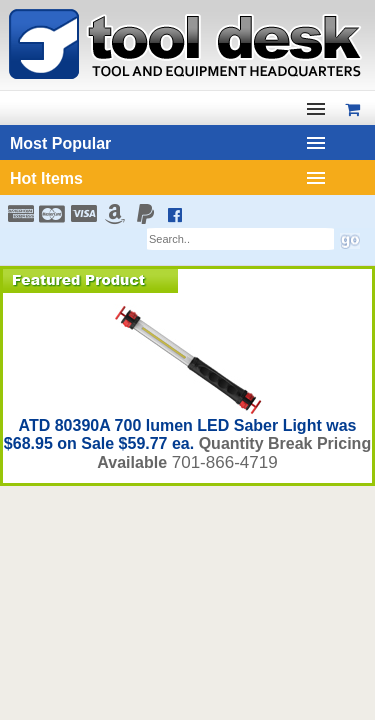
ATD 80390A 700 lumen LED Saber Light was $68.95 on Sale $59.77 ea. (180, 434)
